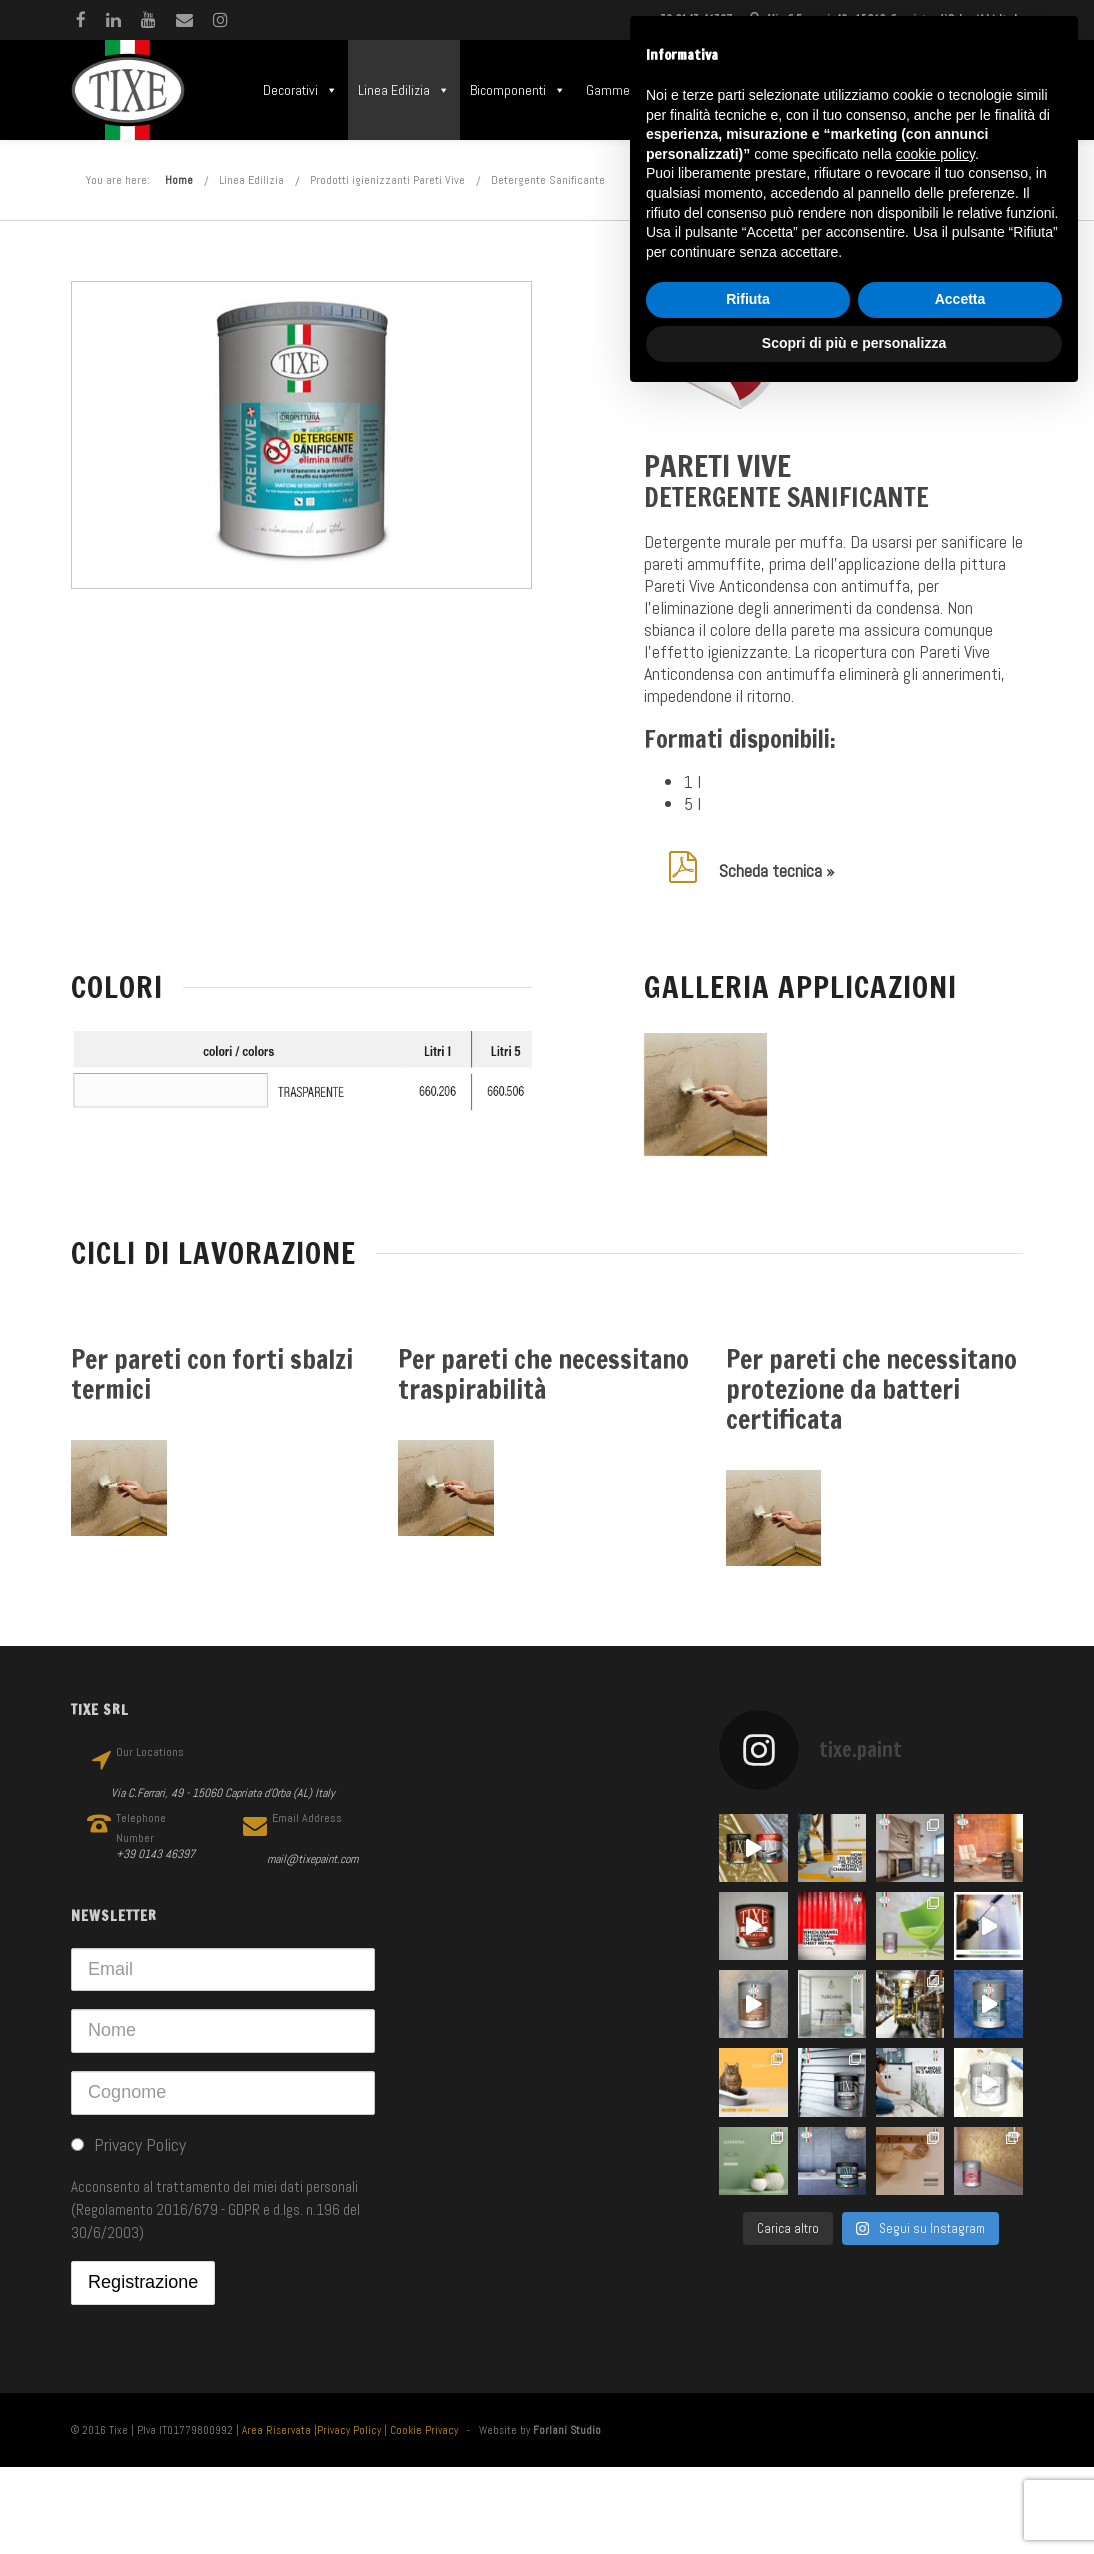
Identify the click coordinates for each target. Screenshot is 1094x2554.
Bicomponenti (518, 90)
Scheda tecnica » (776, 870)
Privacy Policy (349, 2430)
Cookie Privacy (424, 2430)
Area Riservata (276, 2430)
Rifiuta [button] (748, 299)
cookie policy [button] (935, 154)
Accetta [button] (960, 299)
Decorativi (300, 90)
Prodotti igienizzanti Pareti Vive (387, 180)
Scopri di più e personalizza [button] (854, 343)
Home (179, 180)
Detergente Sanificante (548, 180)
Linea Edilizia (404, 90)
